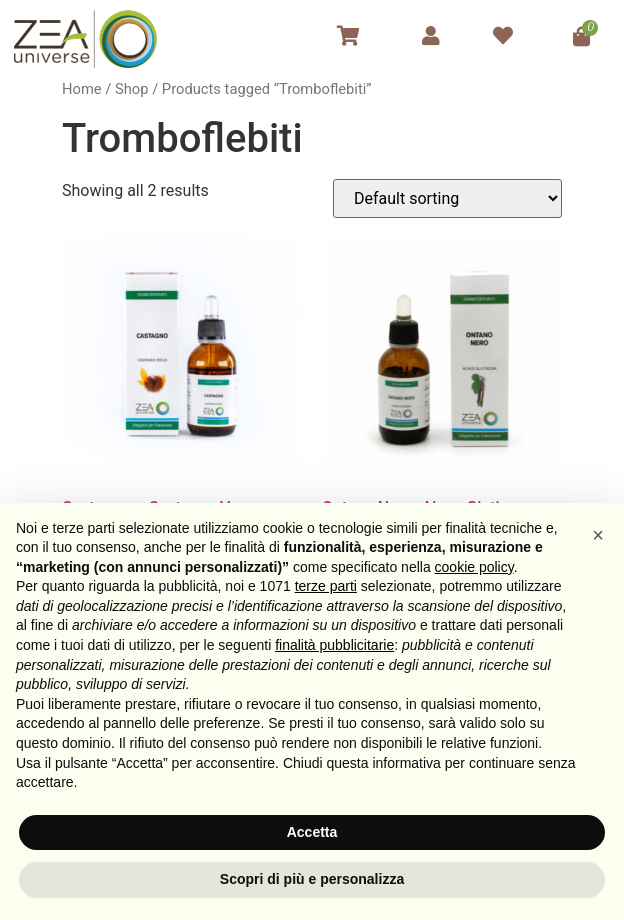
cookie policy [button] (474, 567)
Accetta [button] (312, 832)
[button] (598, 535)
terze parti (326, 586)
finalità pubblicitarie (334, 645)
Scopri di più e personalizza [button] (312, 879)
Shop (132, 89)
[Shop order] (447, 198)
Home (82, 89)
